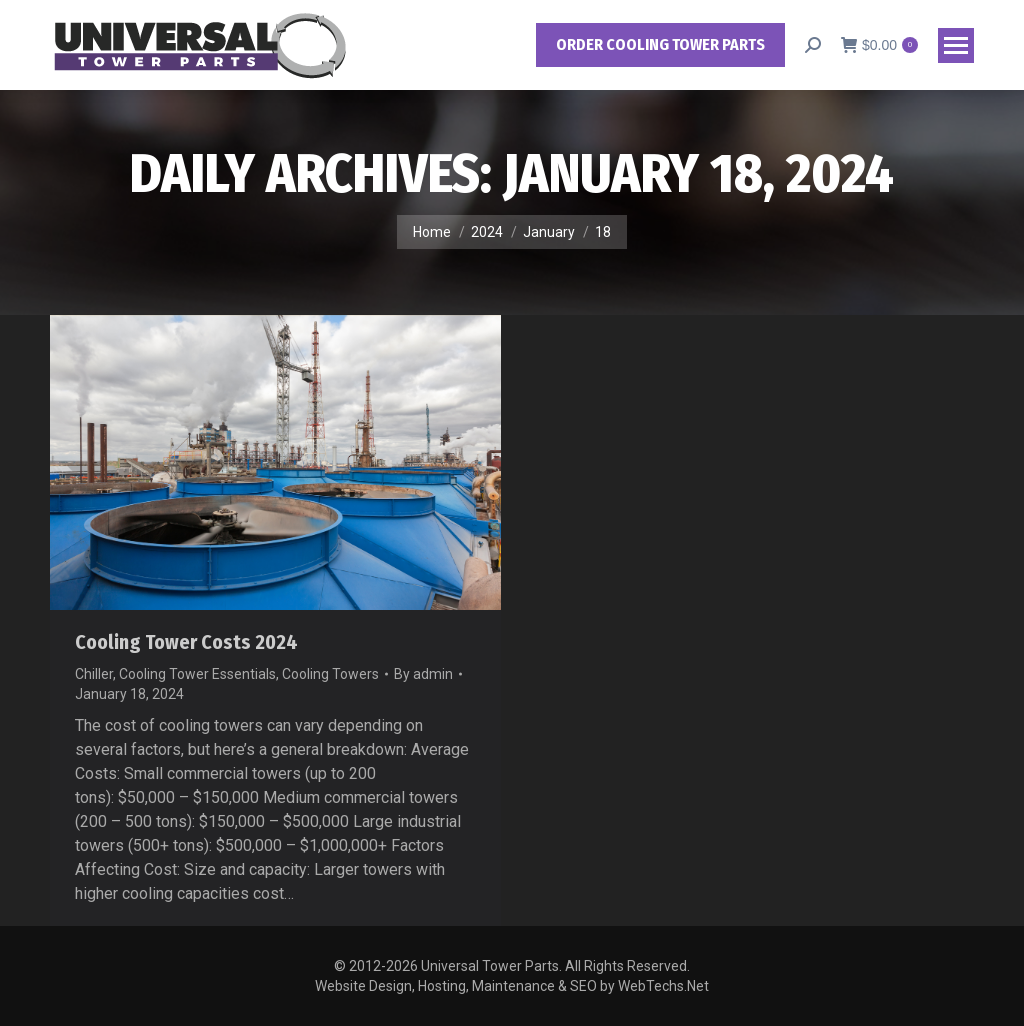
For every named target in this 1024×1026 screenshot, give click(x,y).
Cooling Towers (330, 674)
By (423, 674)
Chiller (94, 674)
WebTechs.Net (663, 986)
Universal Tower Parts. (491, 966)
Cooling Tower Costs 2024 (186, 642)
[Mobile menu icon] (956, 45)
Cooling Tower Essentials (197, 674)
